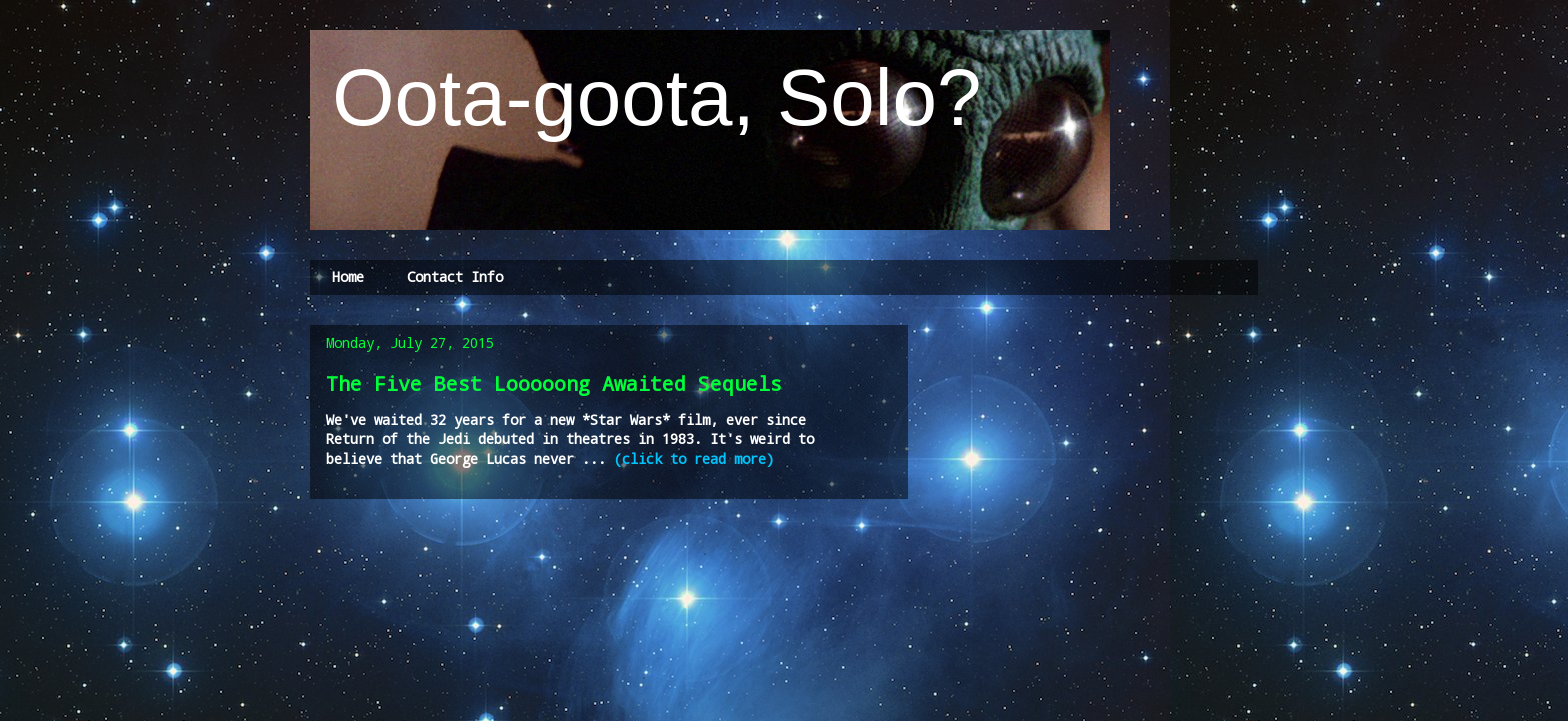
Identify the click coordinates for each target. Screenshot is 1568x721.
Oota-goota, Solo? (646, 97)
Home (348, 276)
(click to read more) (690, 458)
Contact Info (455, 276)
